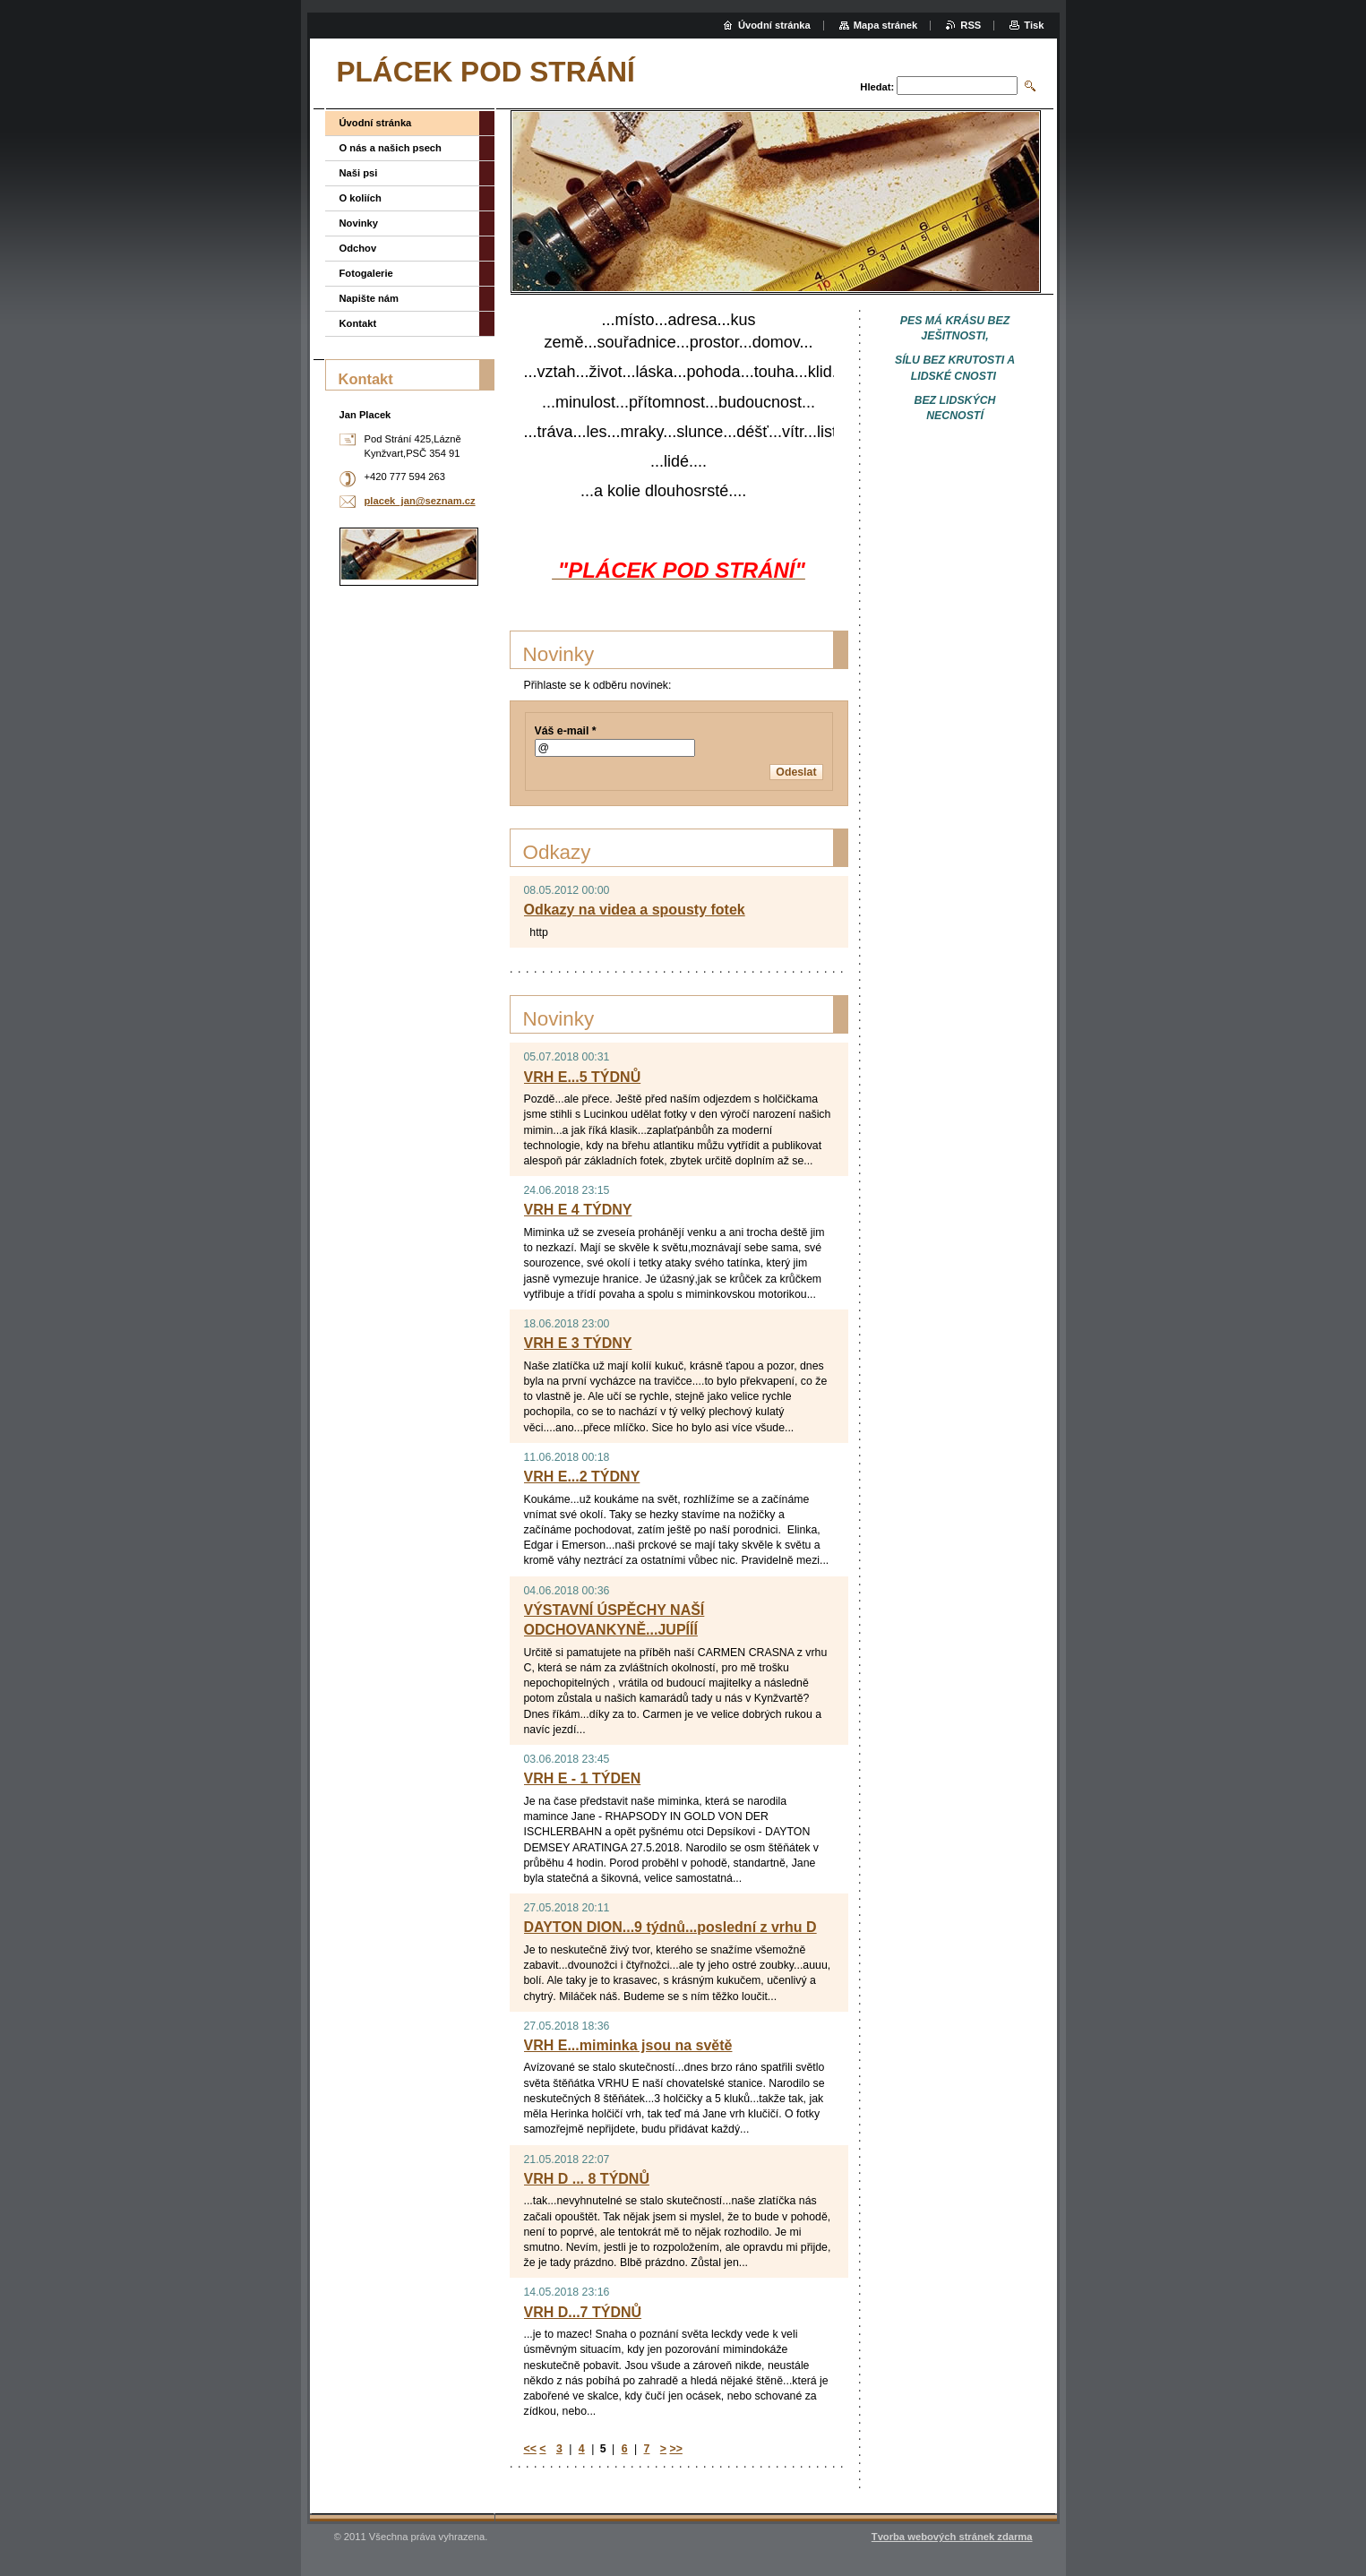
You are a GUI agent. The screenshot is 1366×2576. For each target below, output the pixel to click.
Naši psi (358, 172)
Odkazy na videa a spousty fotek (634, 909)
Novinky (359, 223)
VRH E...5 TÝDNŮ (582, 1077)
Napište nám (369, 298)
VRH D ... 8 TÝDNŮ (586, 2178)
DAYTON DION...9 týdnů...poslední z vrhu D (670, 1927)
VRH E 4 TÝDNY (578, 1209)
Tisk (1034, 25)
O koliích (360, 198)
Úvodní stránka (375, 122)
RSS (970, 25)
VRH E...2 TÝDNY (582, 1476)
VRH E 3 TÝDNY (578, 1343)
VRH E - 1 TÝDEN (582, 1778)
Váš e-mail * (566, 731)
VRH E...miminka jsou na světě (628, 2045)
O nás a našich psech (390, 147)
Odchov (358, 248)
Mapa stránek (886, 25)
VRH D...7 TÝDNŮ (583, 2312)
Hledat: (877, 87)
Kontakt (358, 323)
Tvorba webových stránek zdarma (952, 2536)
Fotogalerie (366, 273)
